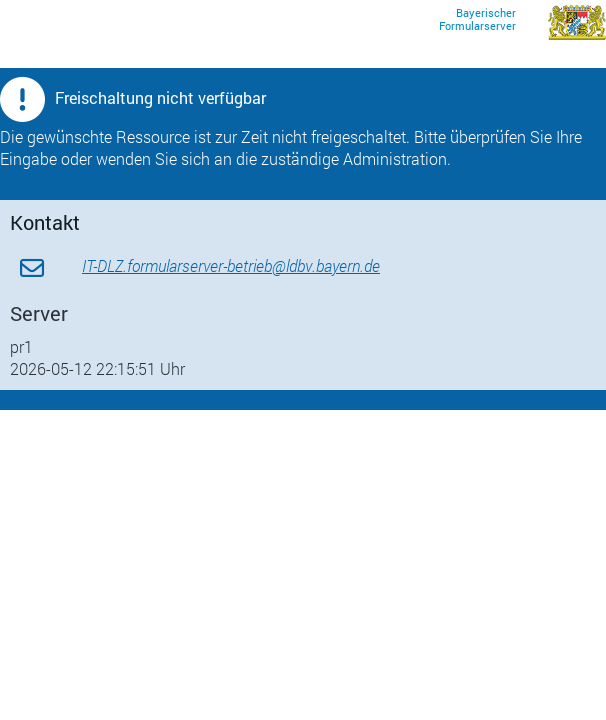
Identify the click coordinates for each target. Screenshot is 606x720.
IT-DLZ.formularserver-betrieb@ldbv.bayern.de (231, 265)
